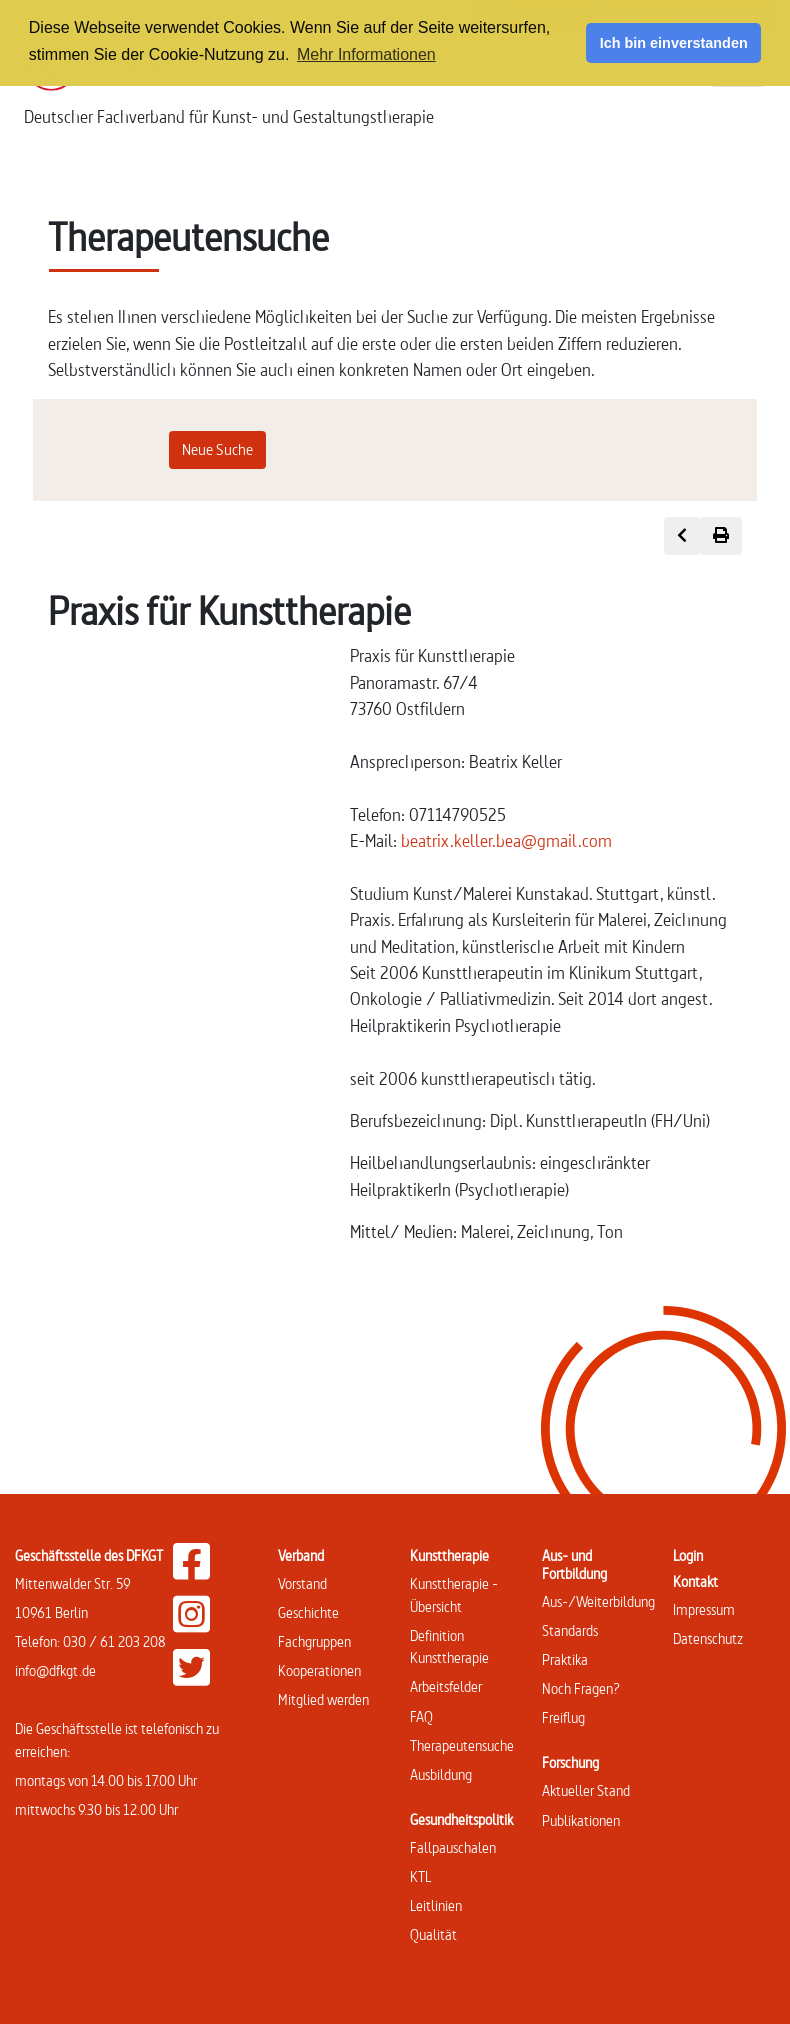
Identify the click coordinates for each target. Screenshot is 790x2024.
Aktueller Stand (586, 1790)
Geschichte (308, 1612)
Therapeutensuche (462, 1745)
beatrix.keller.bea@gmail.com (506, 840)
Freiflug (563, 1717)
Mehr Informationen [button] (366, 54)
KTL (420, 1876)
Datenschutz (708, 1638)
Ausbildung (441, 1774)
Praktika (565, 1659)
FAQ (421, 1716)
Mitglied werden (323, 1699)
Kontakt (695, 1581)
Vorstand (302, 1583)
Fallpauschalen (453, 1847)
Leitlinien (436, 1905)
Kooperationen (319, 1670)
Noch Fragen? (581, 1688)
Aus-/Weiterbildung (598, 1601)
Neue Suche (217, 449)
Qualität (433, 1934)
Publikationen (581, 1820)
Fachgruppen (314, 1641)
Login (688, 1555)
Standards (570, 1630)
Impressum (704, 1609)
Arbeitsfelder (446, 1686)
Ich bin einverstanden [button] (674, 43)
